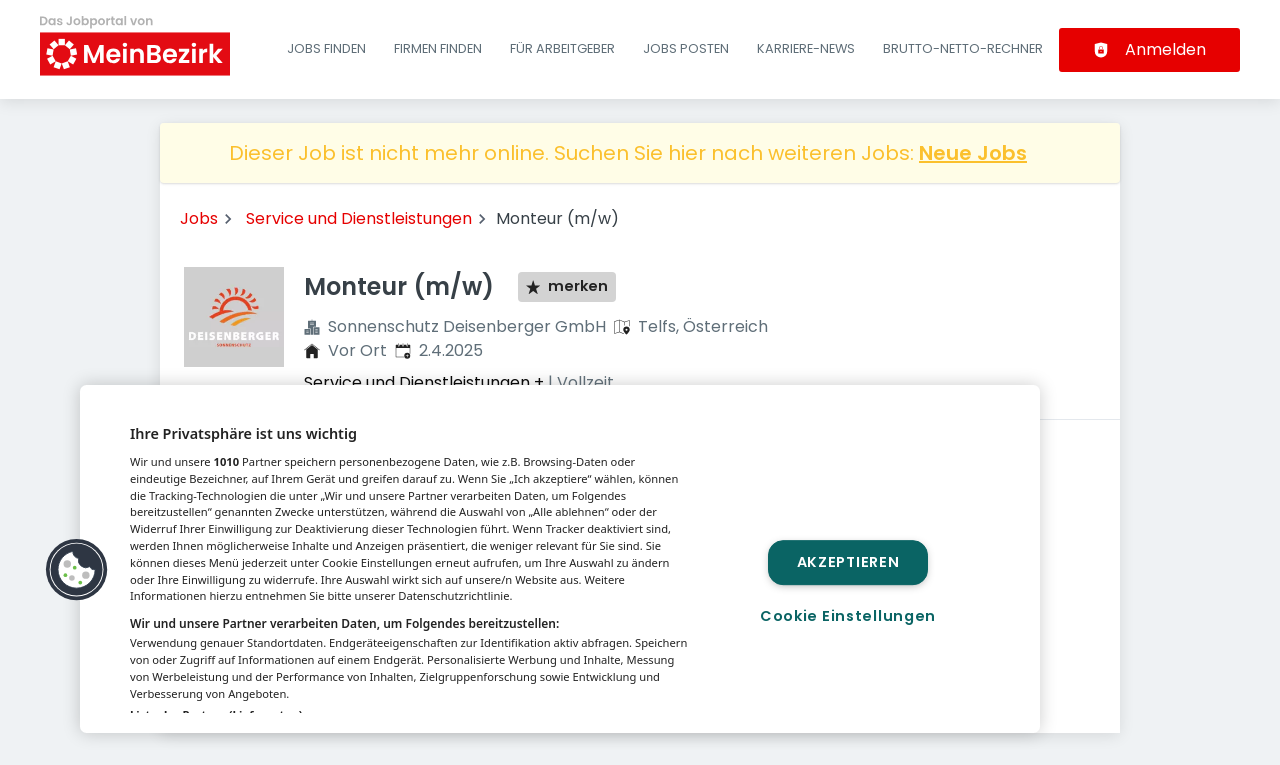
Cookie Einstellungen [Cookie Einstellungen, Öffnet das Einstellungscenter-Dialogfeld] (848, 616)
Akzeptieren (848, 563)
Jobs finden (326, 48)
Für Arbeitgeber (562, 48)
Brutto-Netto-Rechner (963, 48)
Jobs (199, 218)
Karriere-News (806, 48)
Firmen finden (438, 48)
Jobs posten (686, 48)
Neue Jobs (973, 153)
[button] (77, 570)
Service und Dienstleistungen (359, 218)
